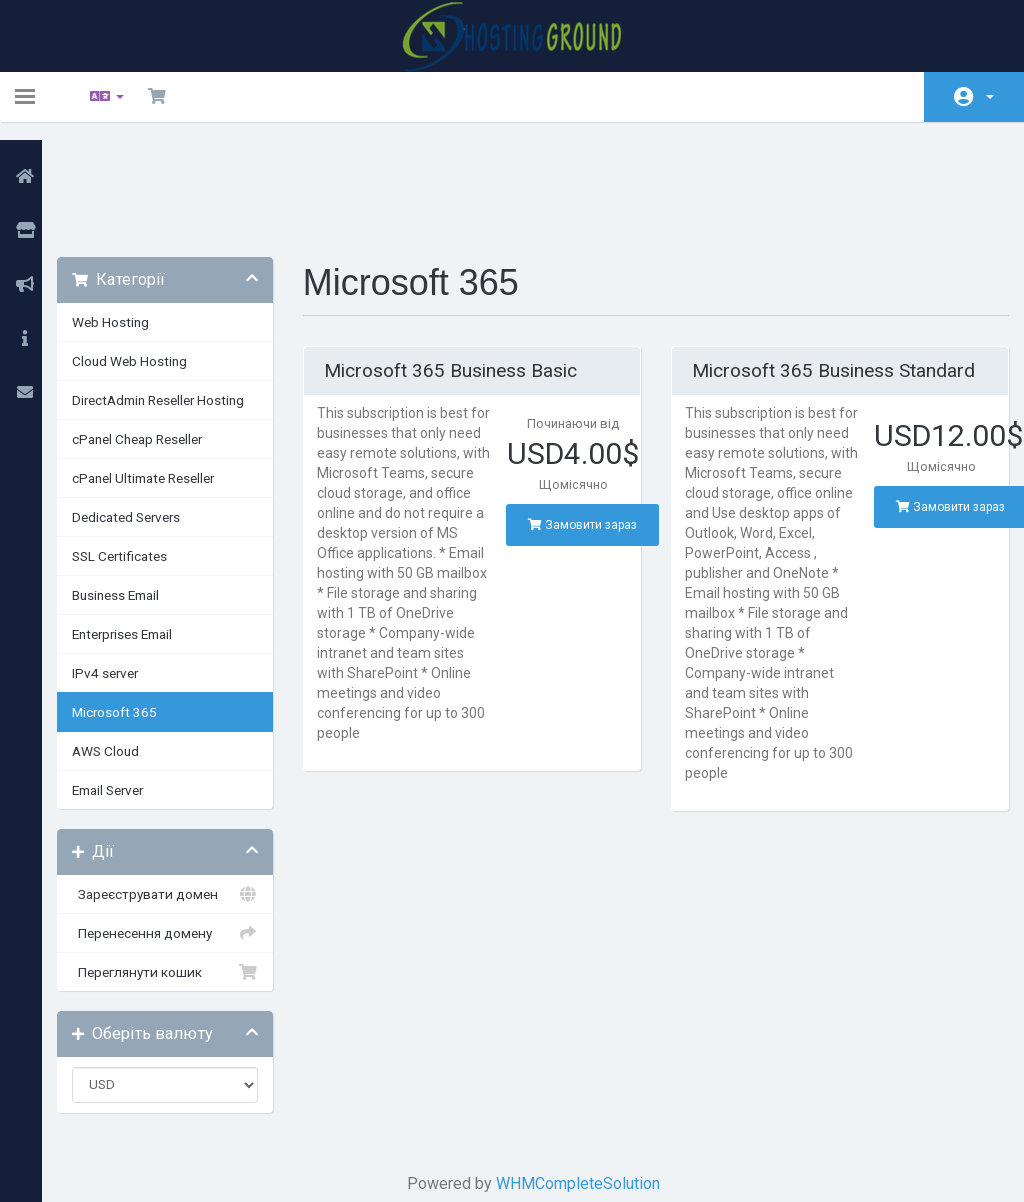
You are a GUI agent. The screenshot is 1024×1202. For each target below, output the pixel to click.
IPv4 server (128, 568)
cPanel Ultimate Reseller (166, 373)
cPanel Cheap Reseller (160, 334)
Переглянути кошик (183, 867)
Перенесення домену (183, 828)
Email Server (130, 685)
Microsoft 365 (137, 607)
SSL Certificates (142, 451)
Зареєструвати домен (183, 789)
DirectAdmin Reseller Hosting (181, 295)
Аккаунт (990, 97)
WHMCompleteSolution (582, 1078)
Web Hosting (133, 217)
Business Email (138, 490)
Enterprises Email (145, 529)
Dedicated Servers (149, 412)
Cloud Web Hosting (152, 256)
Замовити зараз (586, 420)
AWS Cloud (128, 646)
